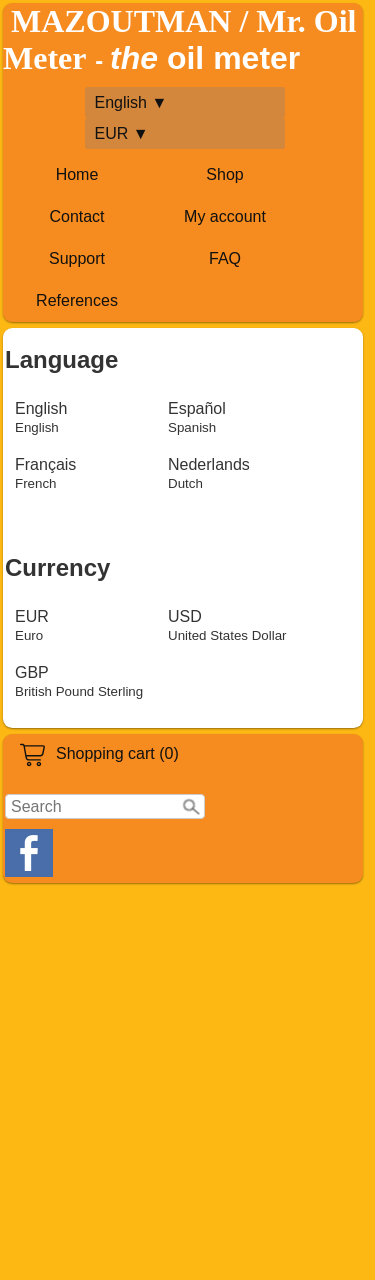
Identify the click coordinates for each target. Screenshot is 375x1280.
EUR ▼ (122, 133)
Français (45, 473)
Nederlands (209, 473)
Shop (224, 174)
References (77, 300)
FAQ (225, 258)
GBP (79, 681)
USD (227, 625)
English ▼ (131, 102)
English (41, 417)
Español (197, 417)
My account (225, 216)
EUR (32, 625)
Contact (76, 216)
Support (77, 258)
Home (77, 174)
